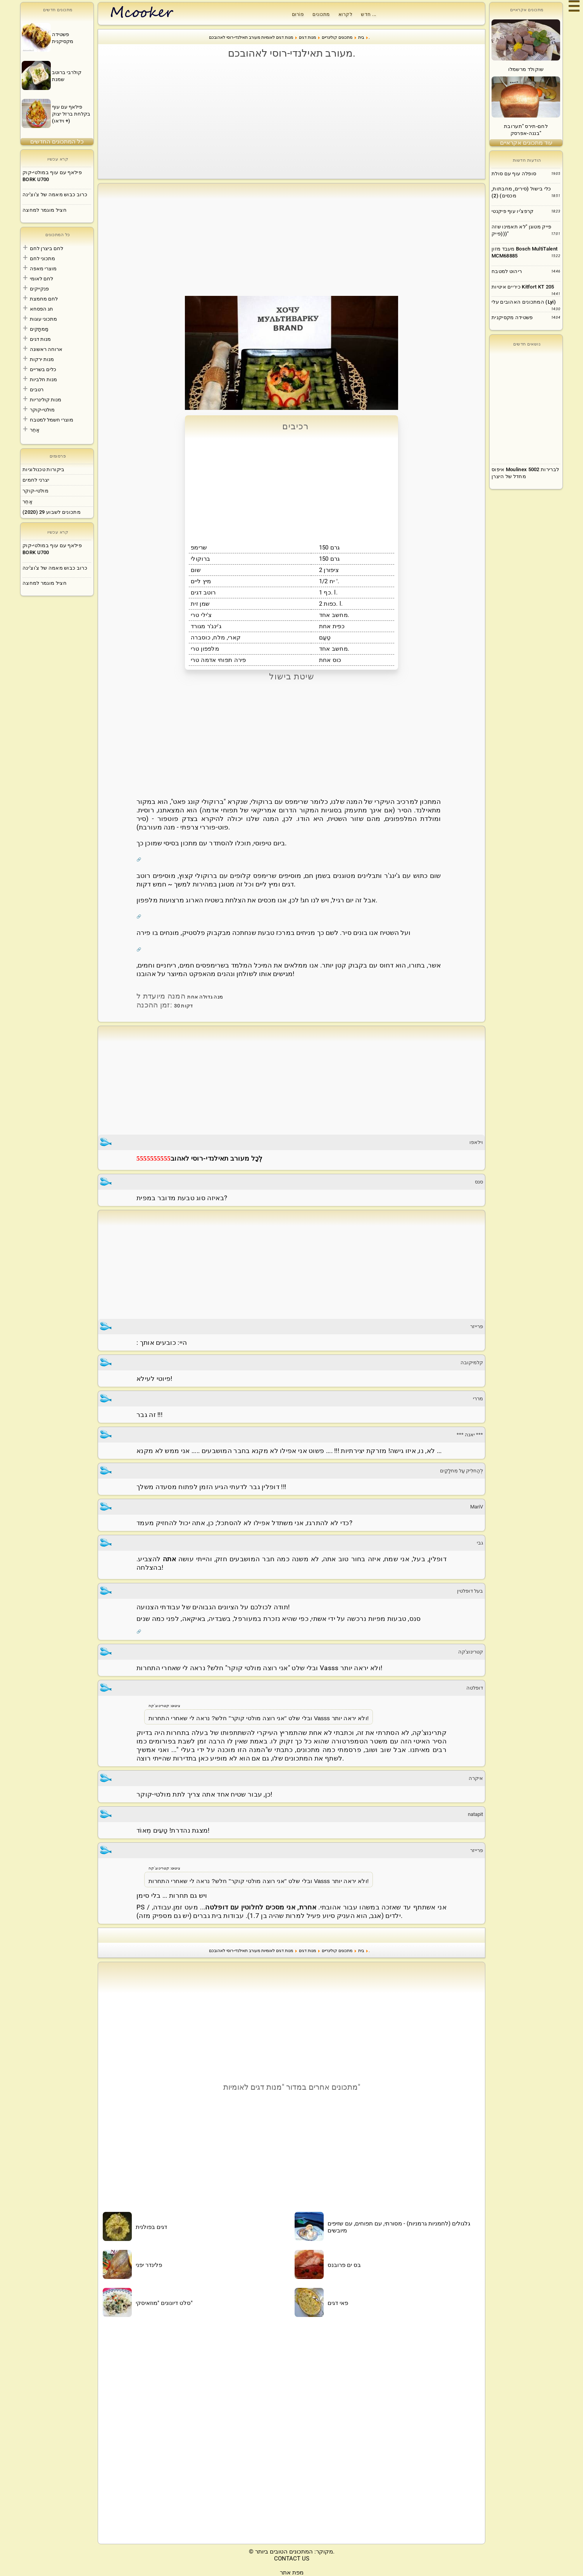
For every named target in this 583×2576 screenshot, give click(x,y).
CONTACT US (291, 2558)
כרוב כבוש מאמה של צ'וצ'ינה (54, 194)
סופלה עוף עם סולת (514, 173)
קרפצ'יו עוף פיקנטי (512, 211)
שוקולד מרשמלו (526, 69)
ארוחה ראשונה (46, 349)
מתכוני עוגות (43, 319)
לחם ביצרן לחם (46, 248)
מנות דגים (40, 339)
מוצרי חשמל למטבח (51, 420)
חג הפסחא (41, 309)
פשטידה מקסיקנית (512, 317)
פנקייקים (39, 289)
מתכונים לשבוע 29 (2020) (51, 512)
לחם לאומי (41, 279)
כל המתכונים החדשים (57, 141)
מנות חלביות (43, 379)
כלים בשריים (43, 369)
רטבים (36, 389)
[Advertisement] (291, 118)
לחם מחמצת (44, 299)
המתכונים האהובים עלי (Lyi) (524, 302)
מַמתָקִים (39, 329)
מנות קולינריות (45, 400)
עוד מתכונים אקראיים (526, 142)
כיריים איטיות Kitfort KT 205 (523, 287)
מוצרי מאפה (43, 268)
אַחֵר (35, 430)
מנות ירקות (42, 359)
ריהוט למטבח (507, 271)
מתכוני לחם (42, 258)
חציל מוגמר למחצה (44, 210)
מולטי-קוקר (42, 410)
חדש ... (368, 14)
